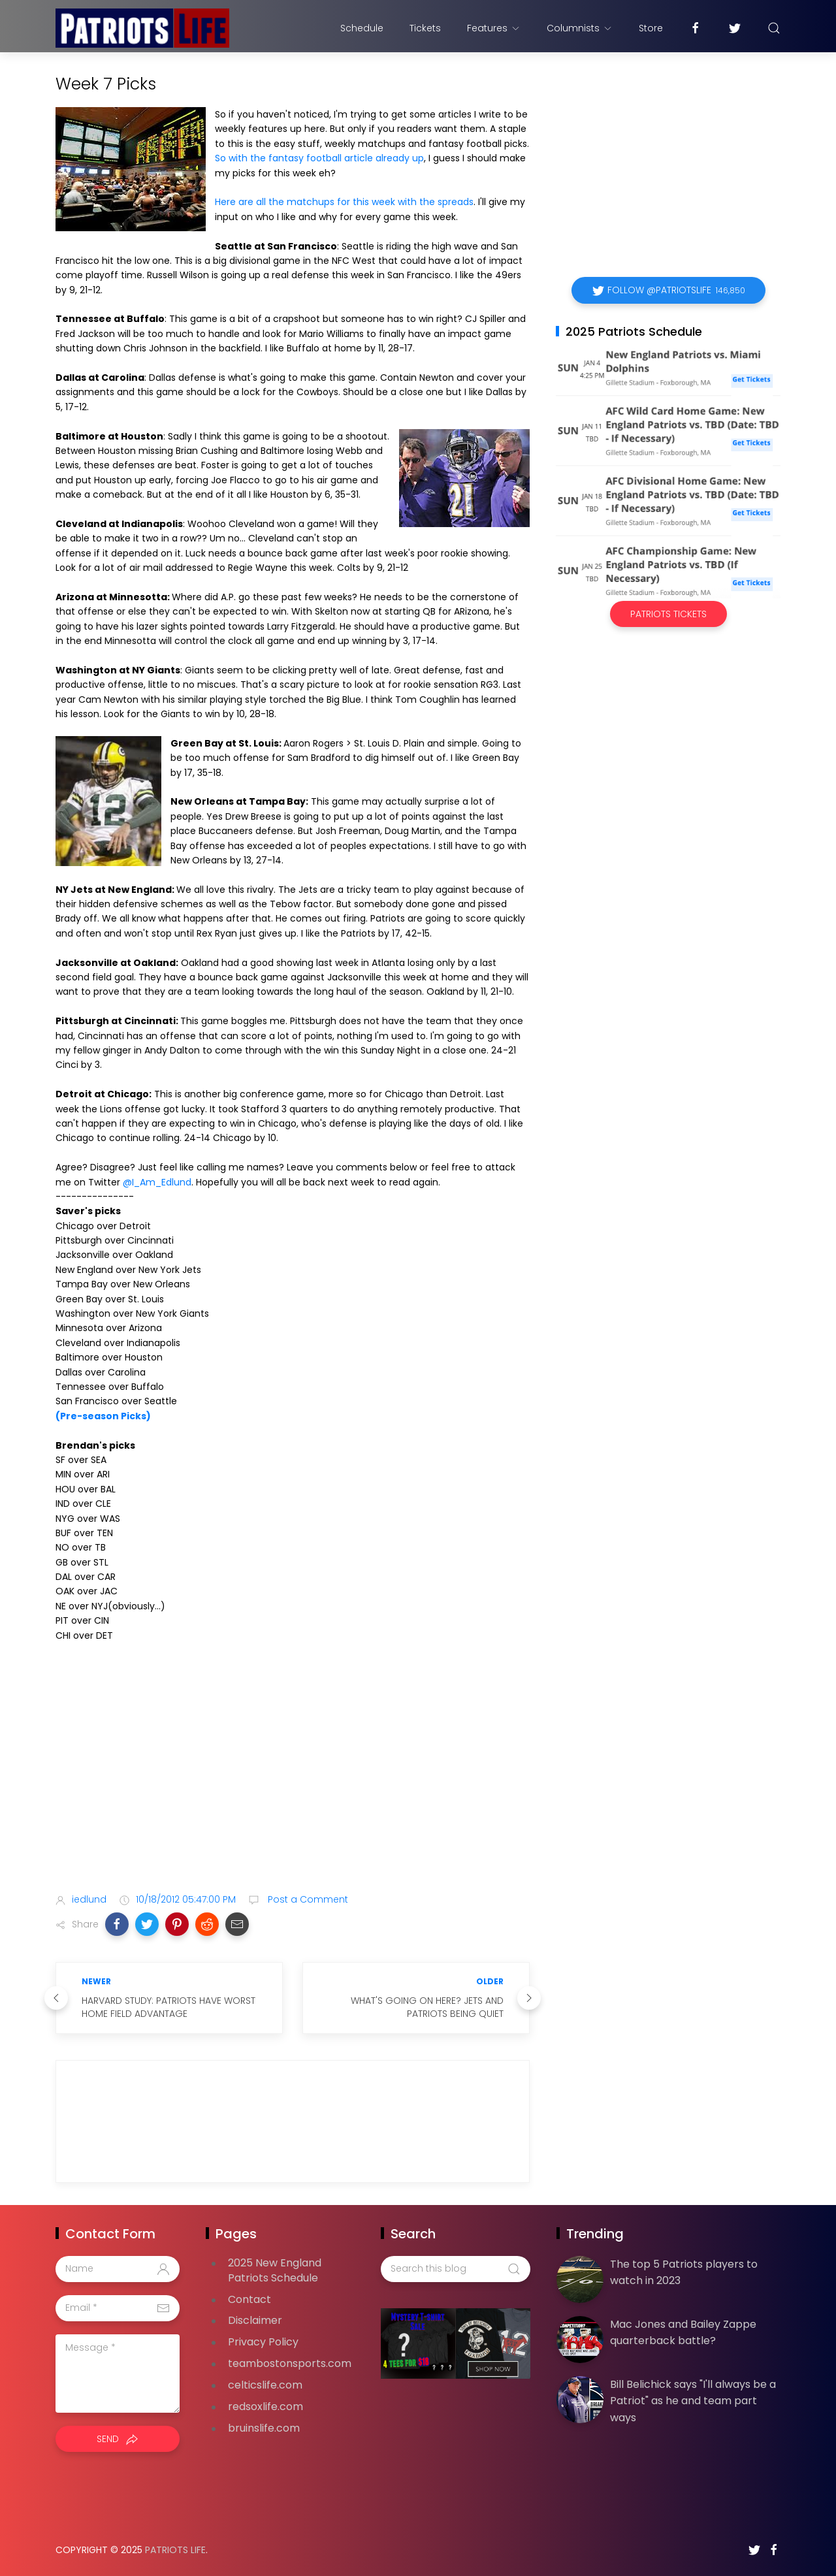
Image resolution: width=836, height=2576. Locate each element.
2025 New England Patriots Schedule (274, 2270)
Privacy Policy (263, 2341)
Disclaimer (255, 2320)
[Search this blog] (455, 2269)
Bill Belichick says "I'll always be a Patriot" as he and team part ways (693, 2401)
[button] (117, 1924)
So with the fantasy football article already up (319, 158)
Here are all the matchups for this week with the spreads (344, 201)
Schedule (361, 28)
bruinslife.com (264, 2428)
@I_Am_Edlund (157, 1182)
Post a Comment (306, 1899)
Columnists (580, 28)
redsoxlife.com (265, 2406)
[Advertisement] (293, 1779)
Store (651, 28)
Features (494, 28)
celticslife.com (265, 2384)
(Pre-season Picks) (103, 1416)
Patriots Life (175, 2549)
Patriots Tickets (668, 613)
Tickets (425, 28)
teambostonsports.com (289, 2363)
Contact (249, 2299)
